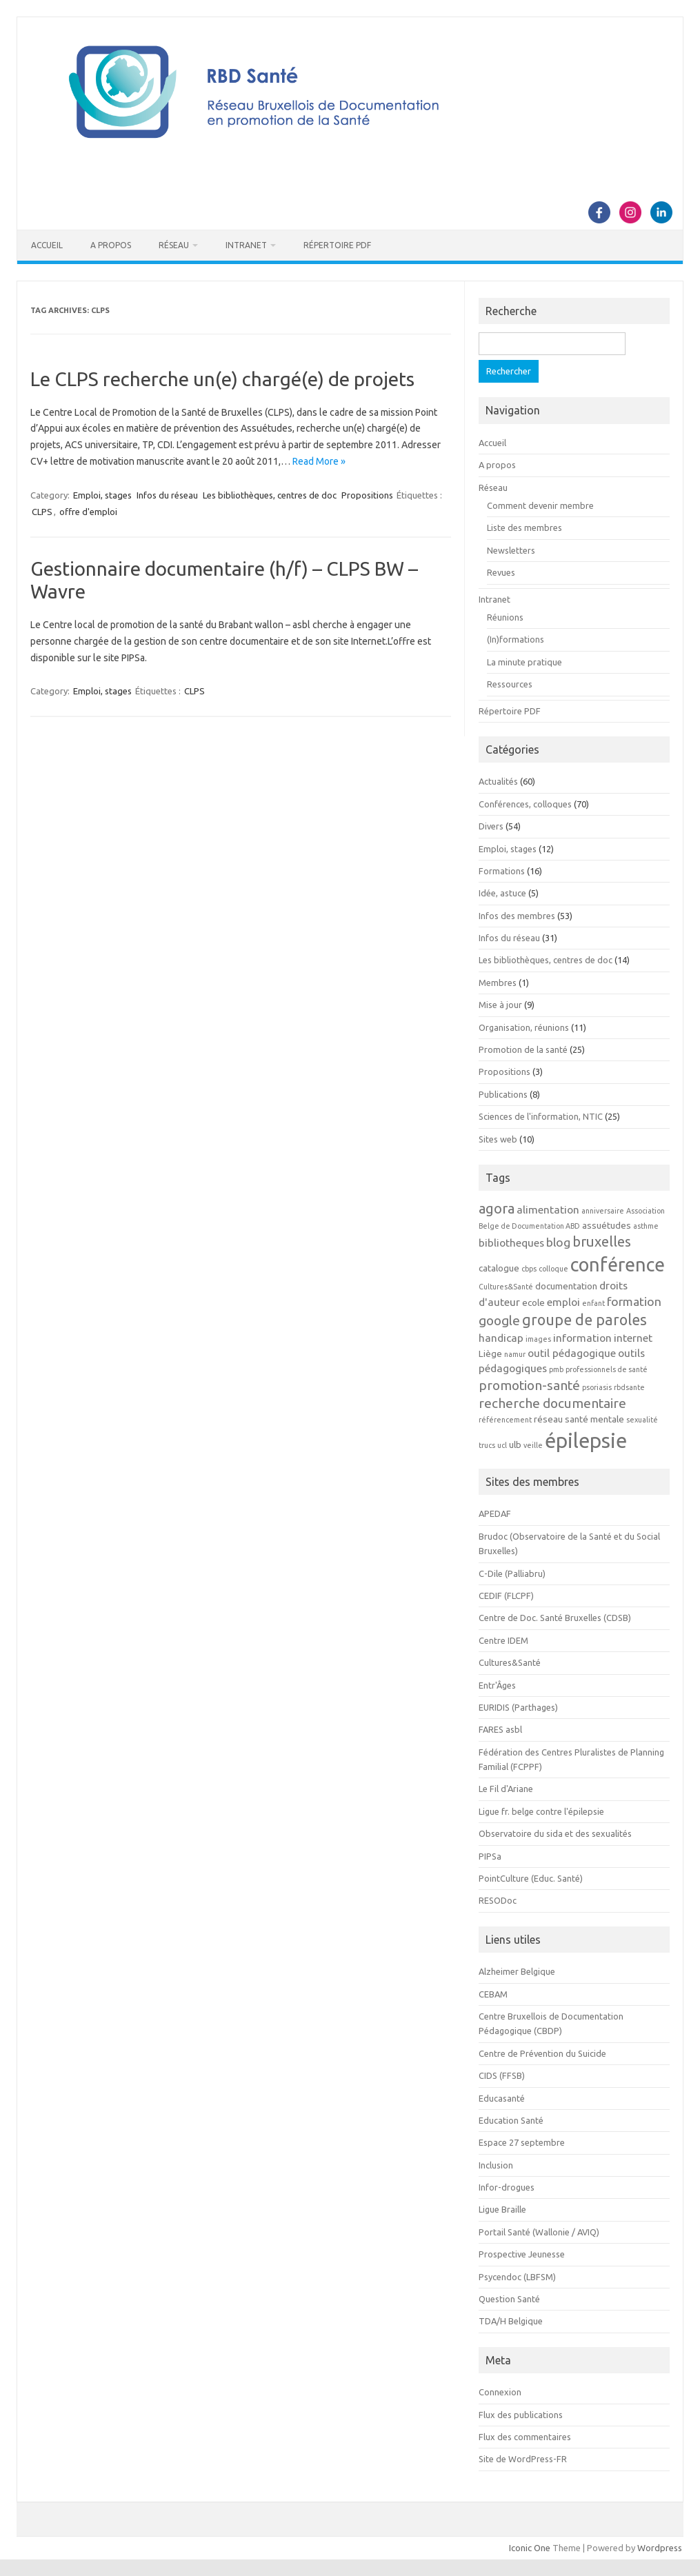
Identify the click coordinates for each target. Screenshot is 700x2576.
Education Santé (511, 2120)
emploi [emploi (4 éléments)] (563, 1302)
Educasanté (502, 2098)
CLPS (42, 511)
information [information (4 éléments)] (582, 1337)
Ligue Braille (502, 2209)
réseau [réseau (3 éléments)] (548, 1419)
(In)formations (515, 639)
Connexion (500, 2392)
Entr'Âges (497, 1685)
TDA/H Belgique (511, 2321)
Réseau (174, 245)
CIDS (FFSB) (502, 2075)
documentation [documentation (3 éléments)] (566, 1286)
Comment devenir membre (540, 505)
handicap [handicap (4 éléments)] (501, 1337)
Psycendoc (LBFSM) (517, 2277)
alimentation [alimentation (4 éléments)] (548, 1209)
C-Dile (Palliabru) (512, 1573)
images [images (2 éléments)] (538, 1339)
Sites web (498, 1139)
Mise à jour (500, 1004)
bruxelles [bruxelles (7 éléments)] (601, 1241)
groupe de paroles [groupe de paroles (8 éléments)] (584, 1319)
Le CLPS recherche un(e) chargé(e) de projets (222, 379)
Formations (502, 871)
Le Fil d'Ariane (506, 1788)
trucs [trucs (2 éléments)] (487, 1445)
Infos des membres (517, 915)
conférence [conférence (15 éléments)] (617, 1264)
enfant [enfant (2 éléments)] (593, 1303)
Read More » (319, 461)
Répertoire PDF (337, 245)
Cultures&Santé (510, 1662)
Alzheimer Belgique (517, 1971)
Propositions (367, 495)
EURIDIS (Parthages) (518, 1707)
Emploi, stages (102, 495)
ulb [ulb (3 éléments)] (515, 1445)
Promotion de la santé (523, 1049)
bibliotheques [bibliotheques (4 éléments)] (511, 1242)
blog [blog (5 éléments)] (558, 1242)
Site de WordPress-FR (523, 2459)
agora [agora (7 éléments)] (496, 1208)
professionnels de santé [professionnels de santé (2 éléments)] (607, 1369)
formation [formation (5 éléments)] (634, 1301)
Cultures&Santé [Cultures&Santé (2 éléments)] (506, 1286)
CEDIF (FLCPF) (506, 1595)
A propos (110, 245)
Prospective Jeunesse (522, 2254)
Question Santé (509, 2299)
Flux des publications (521, 2414)
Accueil (47, 245)
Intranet (246, 245)
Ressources (509, 684)
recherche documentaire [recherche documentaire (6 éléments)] (552, 1403)
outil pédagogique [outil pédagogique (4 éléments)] (572, 1353)
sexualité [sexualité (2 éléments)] (642, 1420)
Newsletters (511, 550)
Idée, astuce (502, 893)
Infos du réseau (167, 495)
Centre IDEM (503, 1640)
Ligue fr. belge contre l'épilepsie (541, 1811)
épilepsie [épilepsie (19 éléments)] (586, 1440)
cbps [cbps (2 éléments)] (529, 1269)
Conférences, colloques (525, 804)
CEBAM (493, 1994)
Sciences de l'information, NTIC (541, 1116)
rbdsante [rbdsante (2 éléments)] (629, 1387)
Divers (491, 826)
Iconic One (529, 2548)
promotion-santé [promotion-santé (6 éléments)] (529, 1385)
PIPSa (490, 1856)
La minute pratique (524, 662)
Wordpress (659, 2548)
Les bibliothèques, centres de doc (270, 495)
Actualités (498, 781)
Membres (498, 982)
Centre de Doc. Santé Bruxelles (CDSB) (555, 1617)
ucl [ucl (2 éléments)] (502, 1445)
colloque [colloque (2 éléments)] (553, 1269)
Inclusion (496, 2165)
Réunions (505, 617)
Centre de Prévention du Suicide (542, 2053)
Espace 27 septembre (522, 2142)
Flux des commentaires (525, 2437)
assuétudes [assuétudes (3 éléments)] (606, 1225)
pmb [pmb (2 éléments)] (556, 1369)
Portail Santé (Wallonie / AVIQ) (539, 2232)
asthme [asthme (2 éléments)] (646, 1226)
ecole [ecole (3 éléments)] (533, 1303)
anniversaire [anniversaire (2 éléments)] (602, 1211)
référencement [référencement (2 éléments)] (505, 1420)
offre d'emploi (88, 511)
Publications (503, 1094)
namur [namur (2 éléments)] (515, 1354)
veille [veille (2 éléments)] (533, 1445)
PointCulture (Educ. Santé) (531, 1878)
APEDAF (495, 1513)
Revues (501, 572)
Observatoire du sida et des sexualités (555, 1833)
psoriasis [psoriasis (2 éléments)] (597, 1387)
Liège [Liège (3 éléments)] (490, 1354)
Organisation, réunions (524, 1027)
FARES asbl (500, 1729)
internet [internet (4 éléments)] (633, 1337)
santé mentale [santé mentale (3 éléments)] (594, 1419)
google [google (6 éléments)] (499, 1320)
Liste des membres (524, 527)
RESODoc (498, 1900)
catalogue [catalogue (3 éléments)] (499, 1268)
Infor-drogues (506, 2187)
